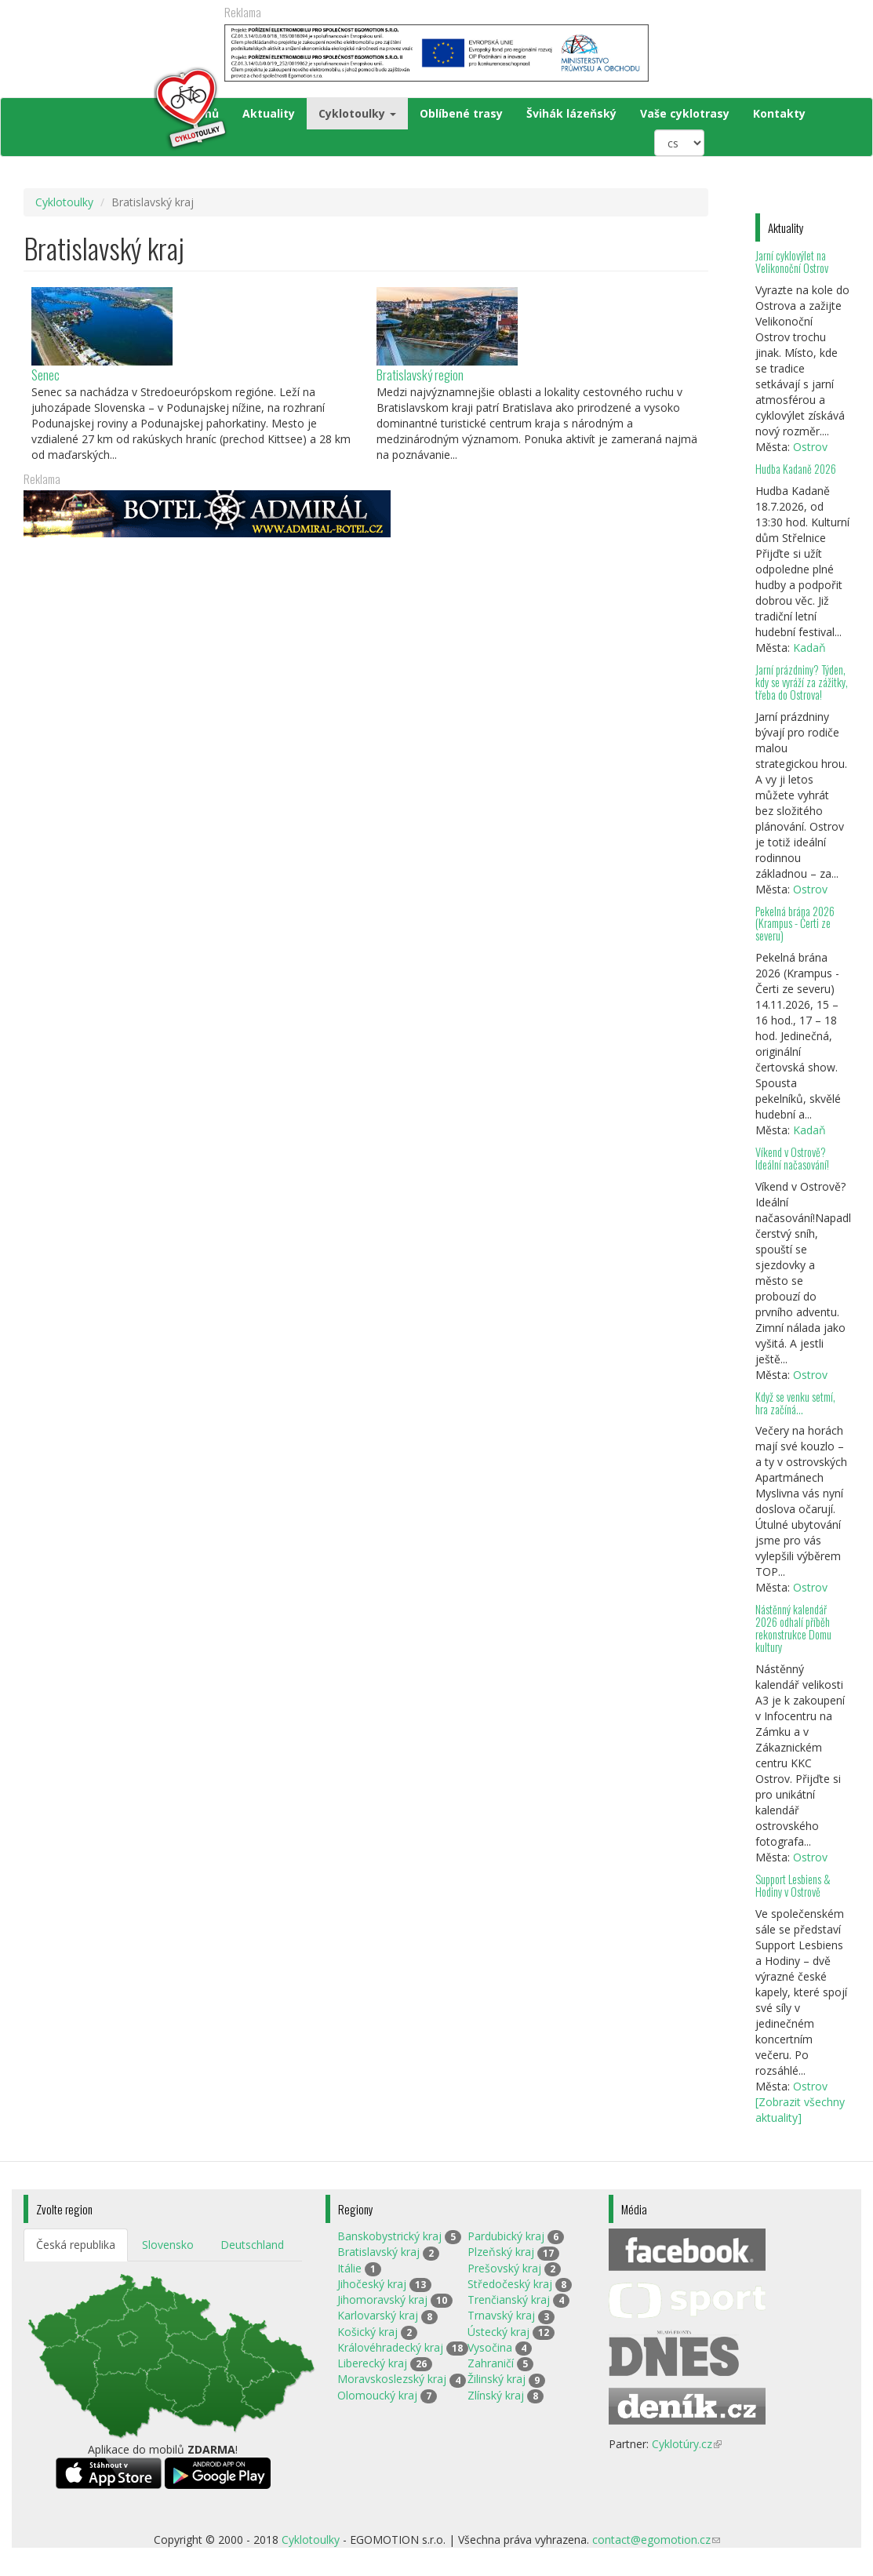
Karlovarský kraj (377, 2315)
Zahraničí (490, 2363)
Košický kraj (367, 2331)
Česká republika (75, 2244)
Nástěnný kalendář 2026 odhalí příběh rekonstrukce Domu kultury (793, 1628)
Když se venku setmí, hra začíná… (795, 1402)
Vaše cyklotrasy (684, 113)
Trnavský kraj (501, 2315)
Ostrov (810, 446)
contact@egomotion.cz (656, 2539)
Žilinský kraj (496, 2378)
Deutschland (252, 2244)
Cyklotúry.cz (687, 2443)
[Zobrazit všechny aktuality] (800, 2109)
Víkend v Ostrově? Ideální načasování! (792, 1158)
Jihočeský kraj (371, 2283)
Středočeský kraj (509, 2283)
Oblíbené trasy (461, 113)
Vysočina (489, 2347)
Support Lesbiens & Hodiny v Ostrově (793, 1885)
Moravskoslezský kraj (391, 2378)
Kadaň (809, 647)
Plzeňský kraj (500, 2251)
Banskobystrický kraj (389, 2236)
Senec (45, 374)
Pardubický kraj (505, 2236)
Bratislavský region (420, 374)
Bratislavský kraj (378, 2251)
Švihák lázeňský (571, 113)
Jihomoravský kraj (382, 2299)
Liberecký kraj (372, 2363)
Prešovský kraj (504, 2268)
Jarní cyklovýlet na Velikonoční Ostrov (791, 261)
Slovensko (168, 2244)
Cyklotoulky (357, 113)
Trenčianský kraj (508, 2299)
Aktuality (268, 113)
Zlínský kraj (495, 2395)
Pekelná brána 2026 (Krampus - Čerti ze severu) (795, 923)
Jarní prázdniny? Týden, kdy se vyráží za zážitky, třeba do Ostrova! (801, 682)
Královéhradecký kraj (390, 2347)
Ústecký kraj (498, 2331)
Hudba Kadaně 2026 (795, 468)
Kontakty (779, 113)
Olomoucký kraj (377, 2395)
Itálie (349, 2268)
